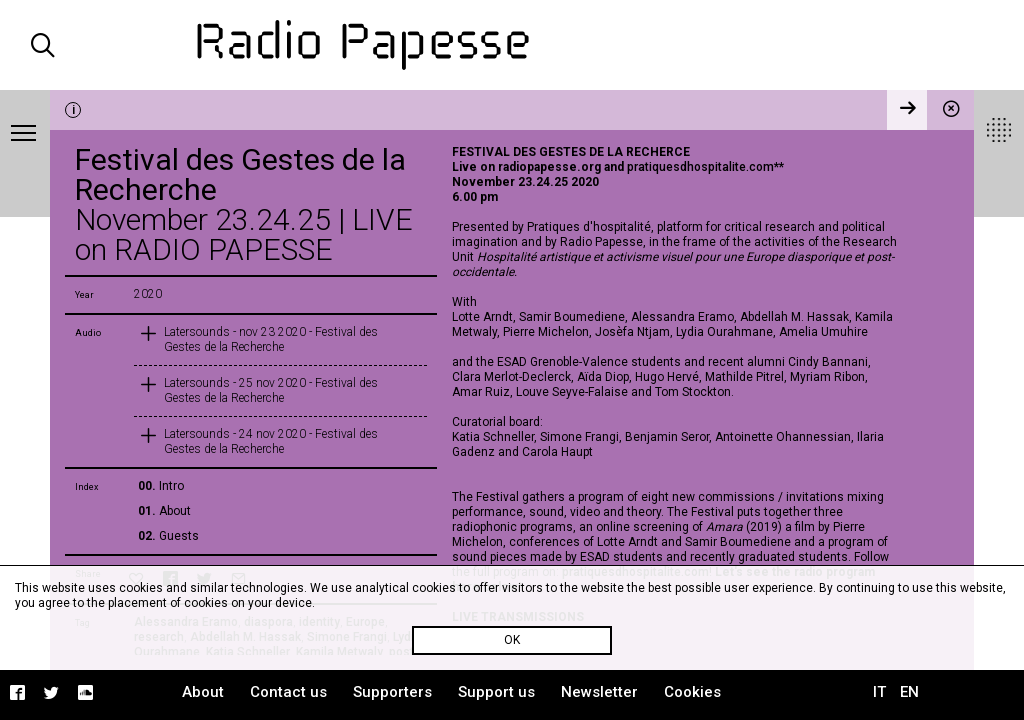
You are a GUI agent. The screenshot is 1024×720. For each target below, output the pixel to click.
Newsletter (599, 692)
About (175, 511)
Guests (179, 536)
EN (909, 692)
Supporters (392, 692)
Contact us (288, 692)
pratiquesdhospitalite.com (700, 167)
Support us (496, 692)
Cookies (692, 692)
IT (879, 692)
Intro (171, 486)
